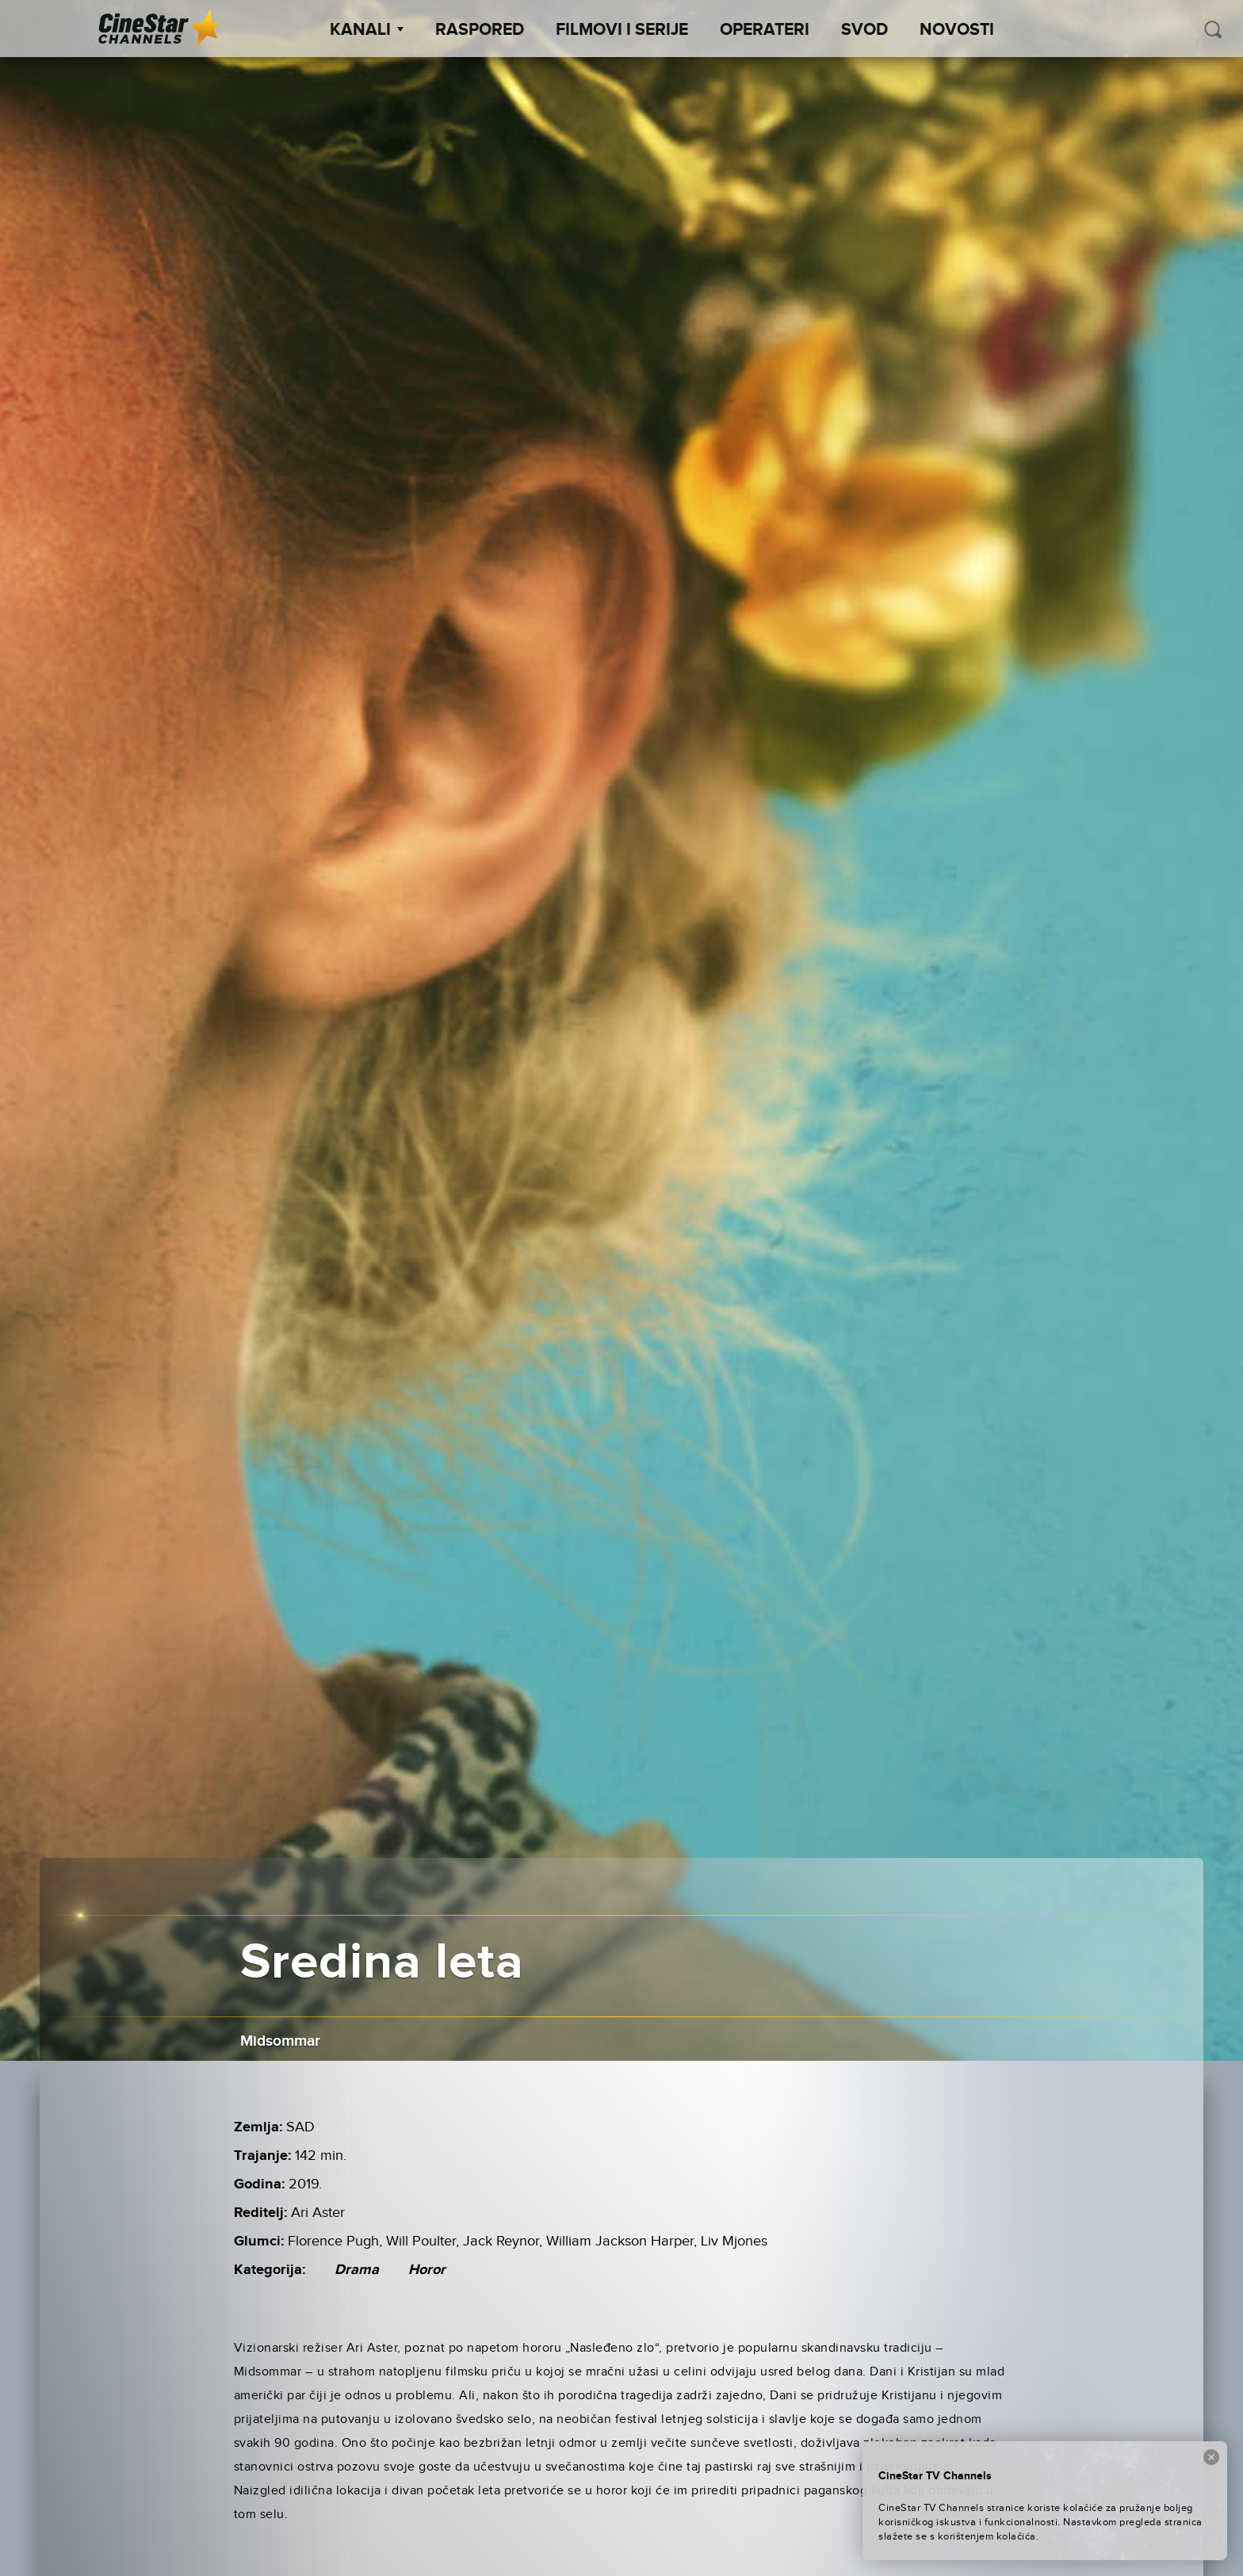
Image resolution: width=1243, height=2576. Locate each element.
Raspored (479, 30)
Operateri (764, 30)
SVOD (864, 30)
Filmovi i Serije (622, 30)
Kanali (366, 30)
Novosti (957, 30)
